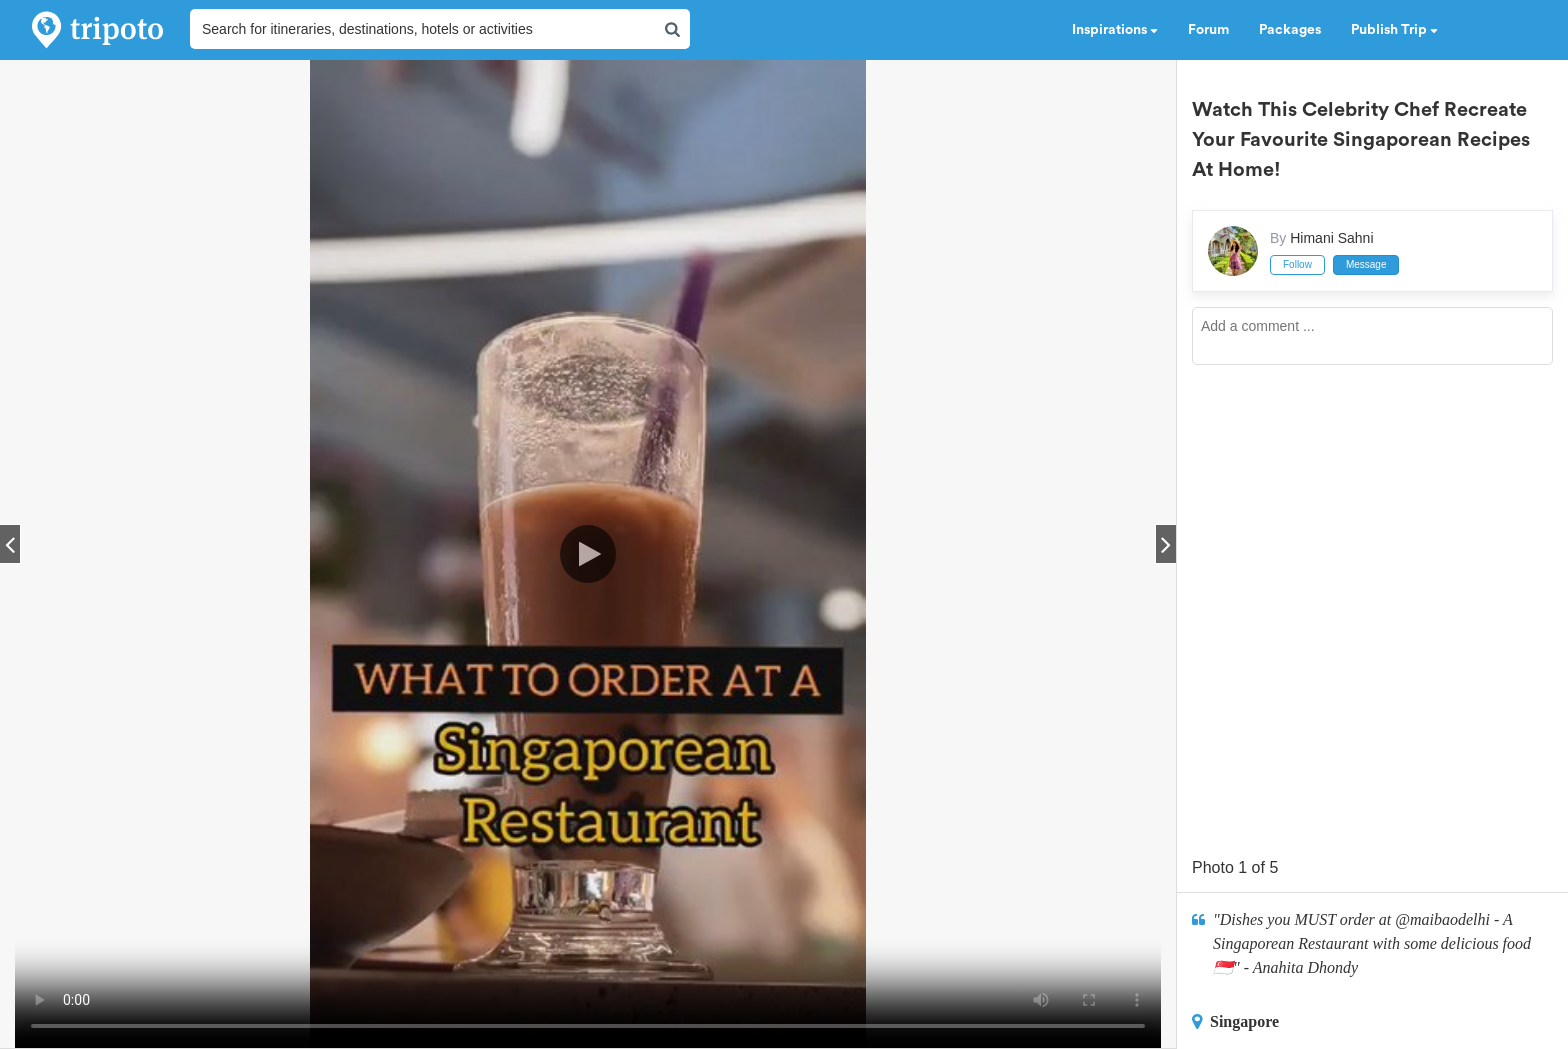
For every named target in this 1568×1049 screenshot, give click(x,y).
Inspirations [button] (1115, 30)
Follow (1297, 264)
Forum (1208, 30)
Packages (1290, 30)
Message (1366, 264)
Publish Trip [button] (1394, 30)
